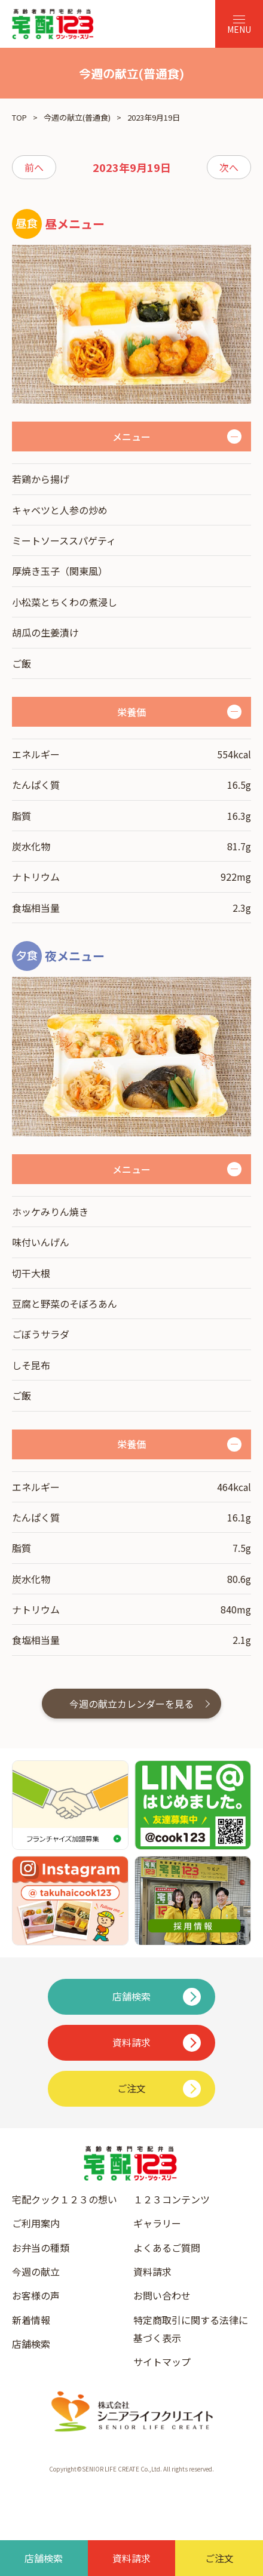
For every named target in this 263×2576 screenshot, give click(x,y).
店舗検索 (31, 2344)
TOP (19, 117)
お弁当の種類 (40, 2247)
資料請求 (152, 2271)
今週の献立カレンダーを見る (131, 1703)
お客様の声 (36, 2295)
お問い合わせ (162, 2295)
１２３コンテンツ (171, 2199)
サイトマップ (162, 2361)
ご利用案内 (36, 2223)
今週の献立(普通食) (77, 117)
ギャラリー (157, 2223)
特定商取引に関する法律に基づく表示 (190, 2329)
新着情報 (31, 2320)
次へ (228, 167)
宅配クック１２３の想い (64, 2199)
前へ (34, 167)
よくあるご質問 (166, 2247)
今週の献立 (36, 2271)
